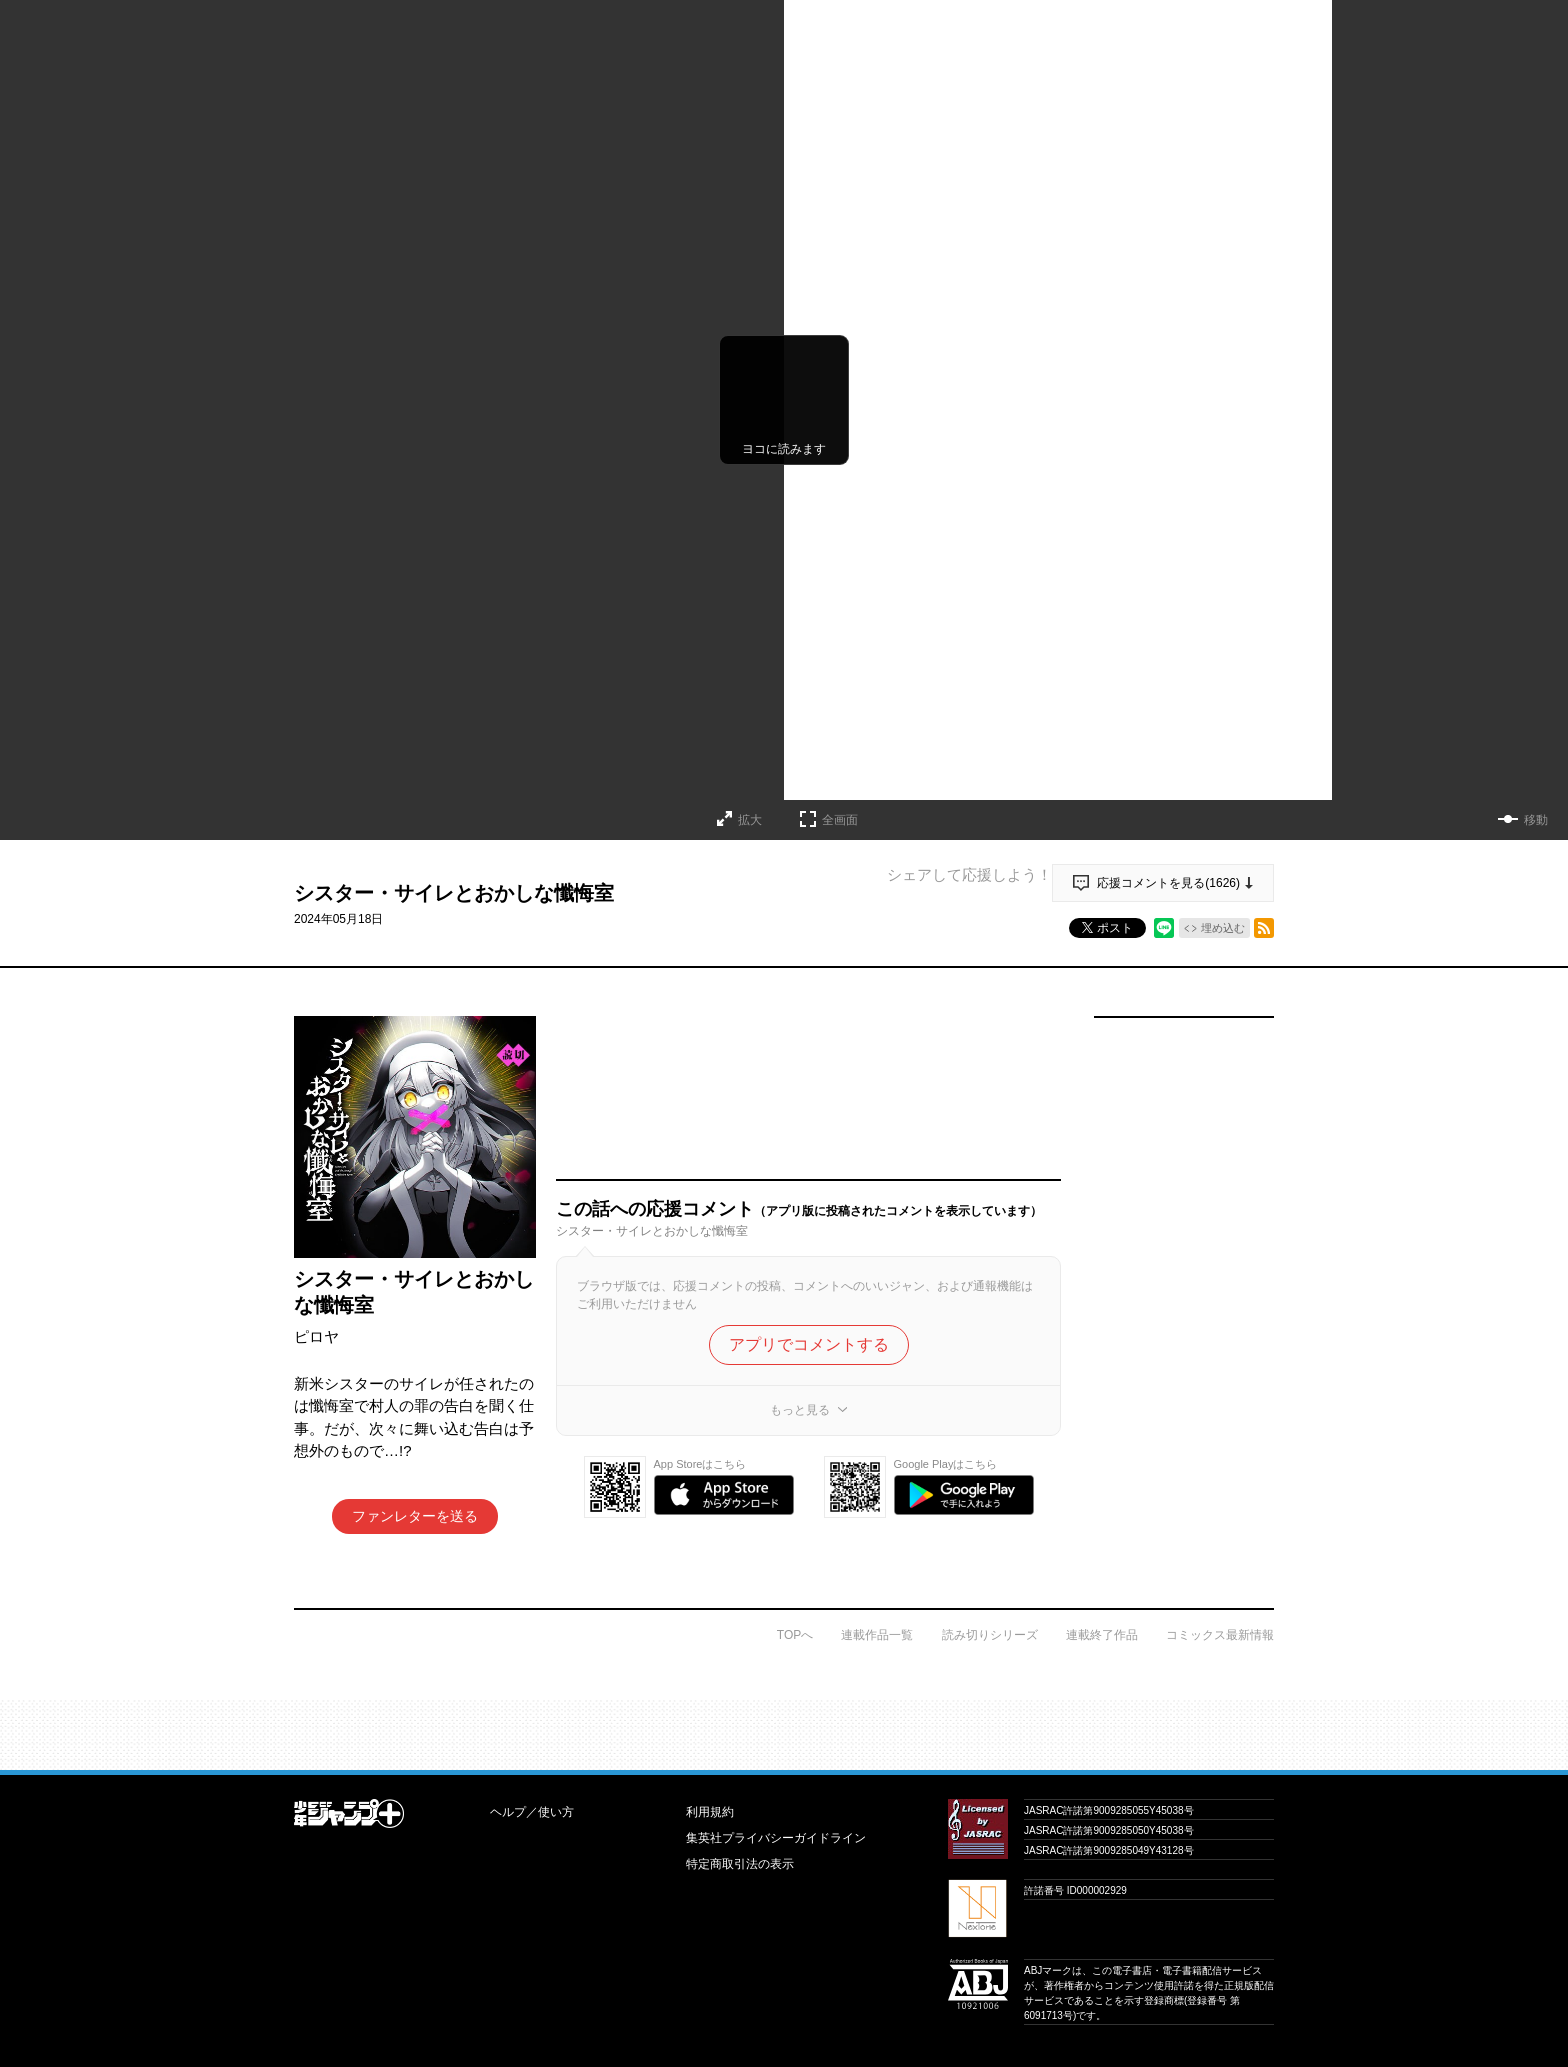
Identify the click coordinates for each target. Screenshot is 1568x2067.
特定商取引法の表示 (740, 1864)
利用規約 (710, 1812)
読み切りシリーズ (990, 1635)
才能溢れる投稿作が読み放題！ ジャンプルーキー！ (784, 1727)
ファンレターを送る (415, 1516)
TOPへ (795, 1635)
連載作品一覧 (877, 1635)
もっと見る (800, 1410)
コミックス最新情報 (1220, 1635)
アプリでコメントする (809, 1344)
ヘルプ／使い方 (532, 1812)
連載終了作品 (1102, 1635)
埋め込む (1223, 928)
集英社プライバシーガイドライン (776, 1838)
